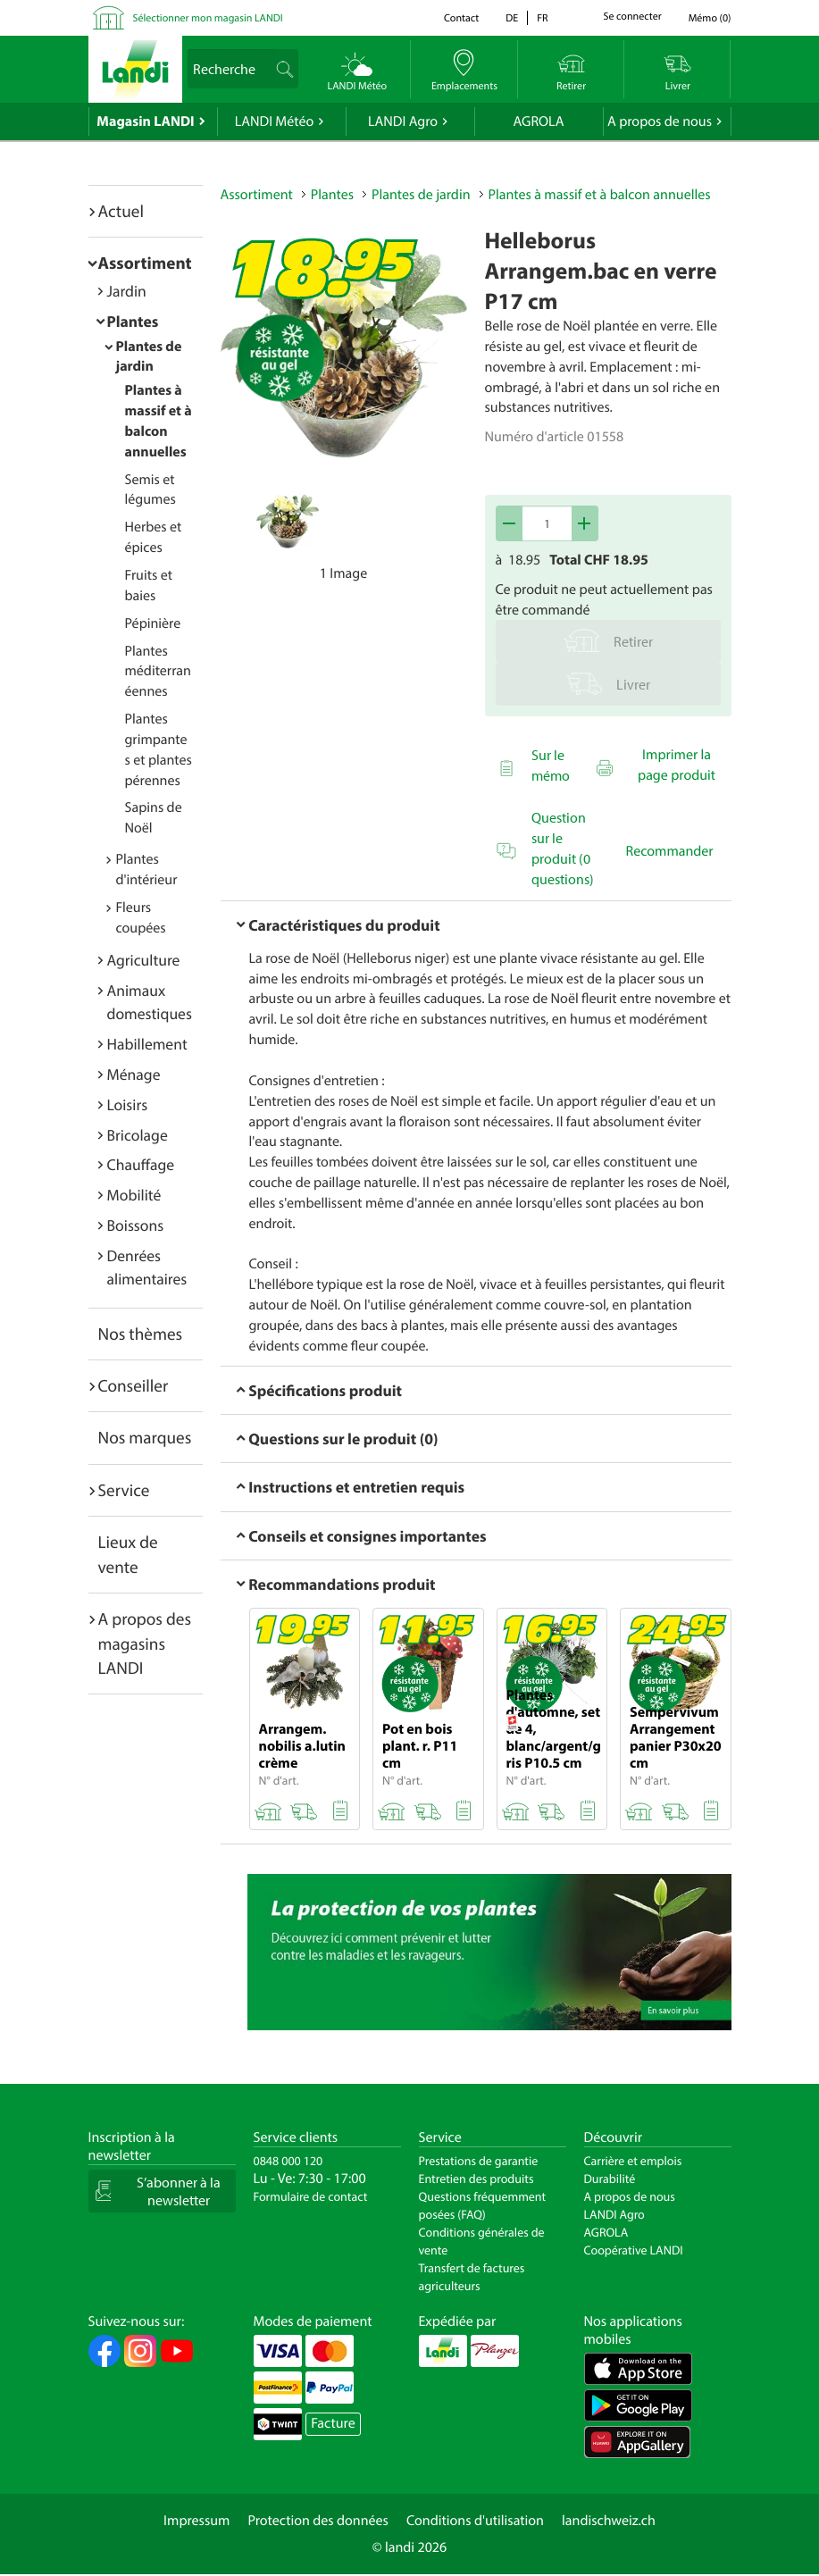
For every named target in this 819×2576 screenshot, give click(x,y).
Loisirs (127, 1104)
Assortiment (145, 262)
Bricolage (137, 1135)
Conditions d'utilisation (475, 2521)
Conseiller (133, 1385)
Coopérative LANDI (633, 2250)
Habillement (147, 1043)
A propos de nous (659, 121)
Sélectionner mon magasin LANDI (208, 18)
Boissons (135, 1225)
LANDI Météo (274, 121)
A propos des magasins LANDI (145, 1643)
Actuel (121, 211)
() (710, 18)
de (512, 18)
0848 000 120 (288, 2161)
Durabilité (610, 2178)
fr (542, 18)
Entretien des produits (476, 2178)
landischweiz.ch (609, 2521)
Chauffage (141, 1164)
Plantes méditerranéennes (158, 671)
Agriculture (143, 959)
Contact (461, 18)
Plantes (133, 321)
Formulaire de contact (311, 2196)
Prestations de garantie (479, 2161)
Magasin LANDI (145, 121)
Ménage (134, 1074)
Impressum (196, 2521)
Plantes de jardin (421, 195)
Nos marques (145, 1437)
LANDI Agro (403, 121)
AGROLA (539, 121)
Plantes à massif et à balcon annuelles (600, 195)
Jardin (126, 290)
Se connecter (633, 17)
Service (124, 1490)
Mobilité (134, 1194)
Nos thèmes (140, 1333)
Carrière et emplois (633, 2161)
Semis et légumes (150, 490)
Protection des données (318, 2521)
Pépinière (153, 623)
